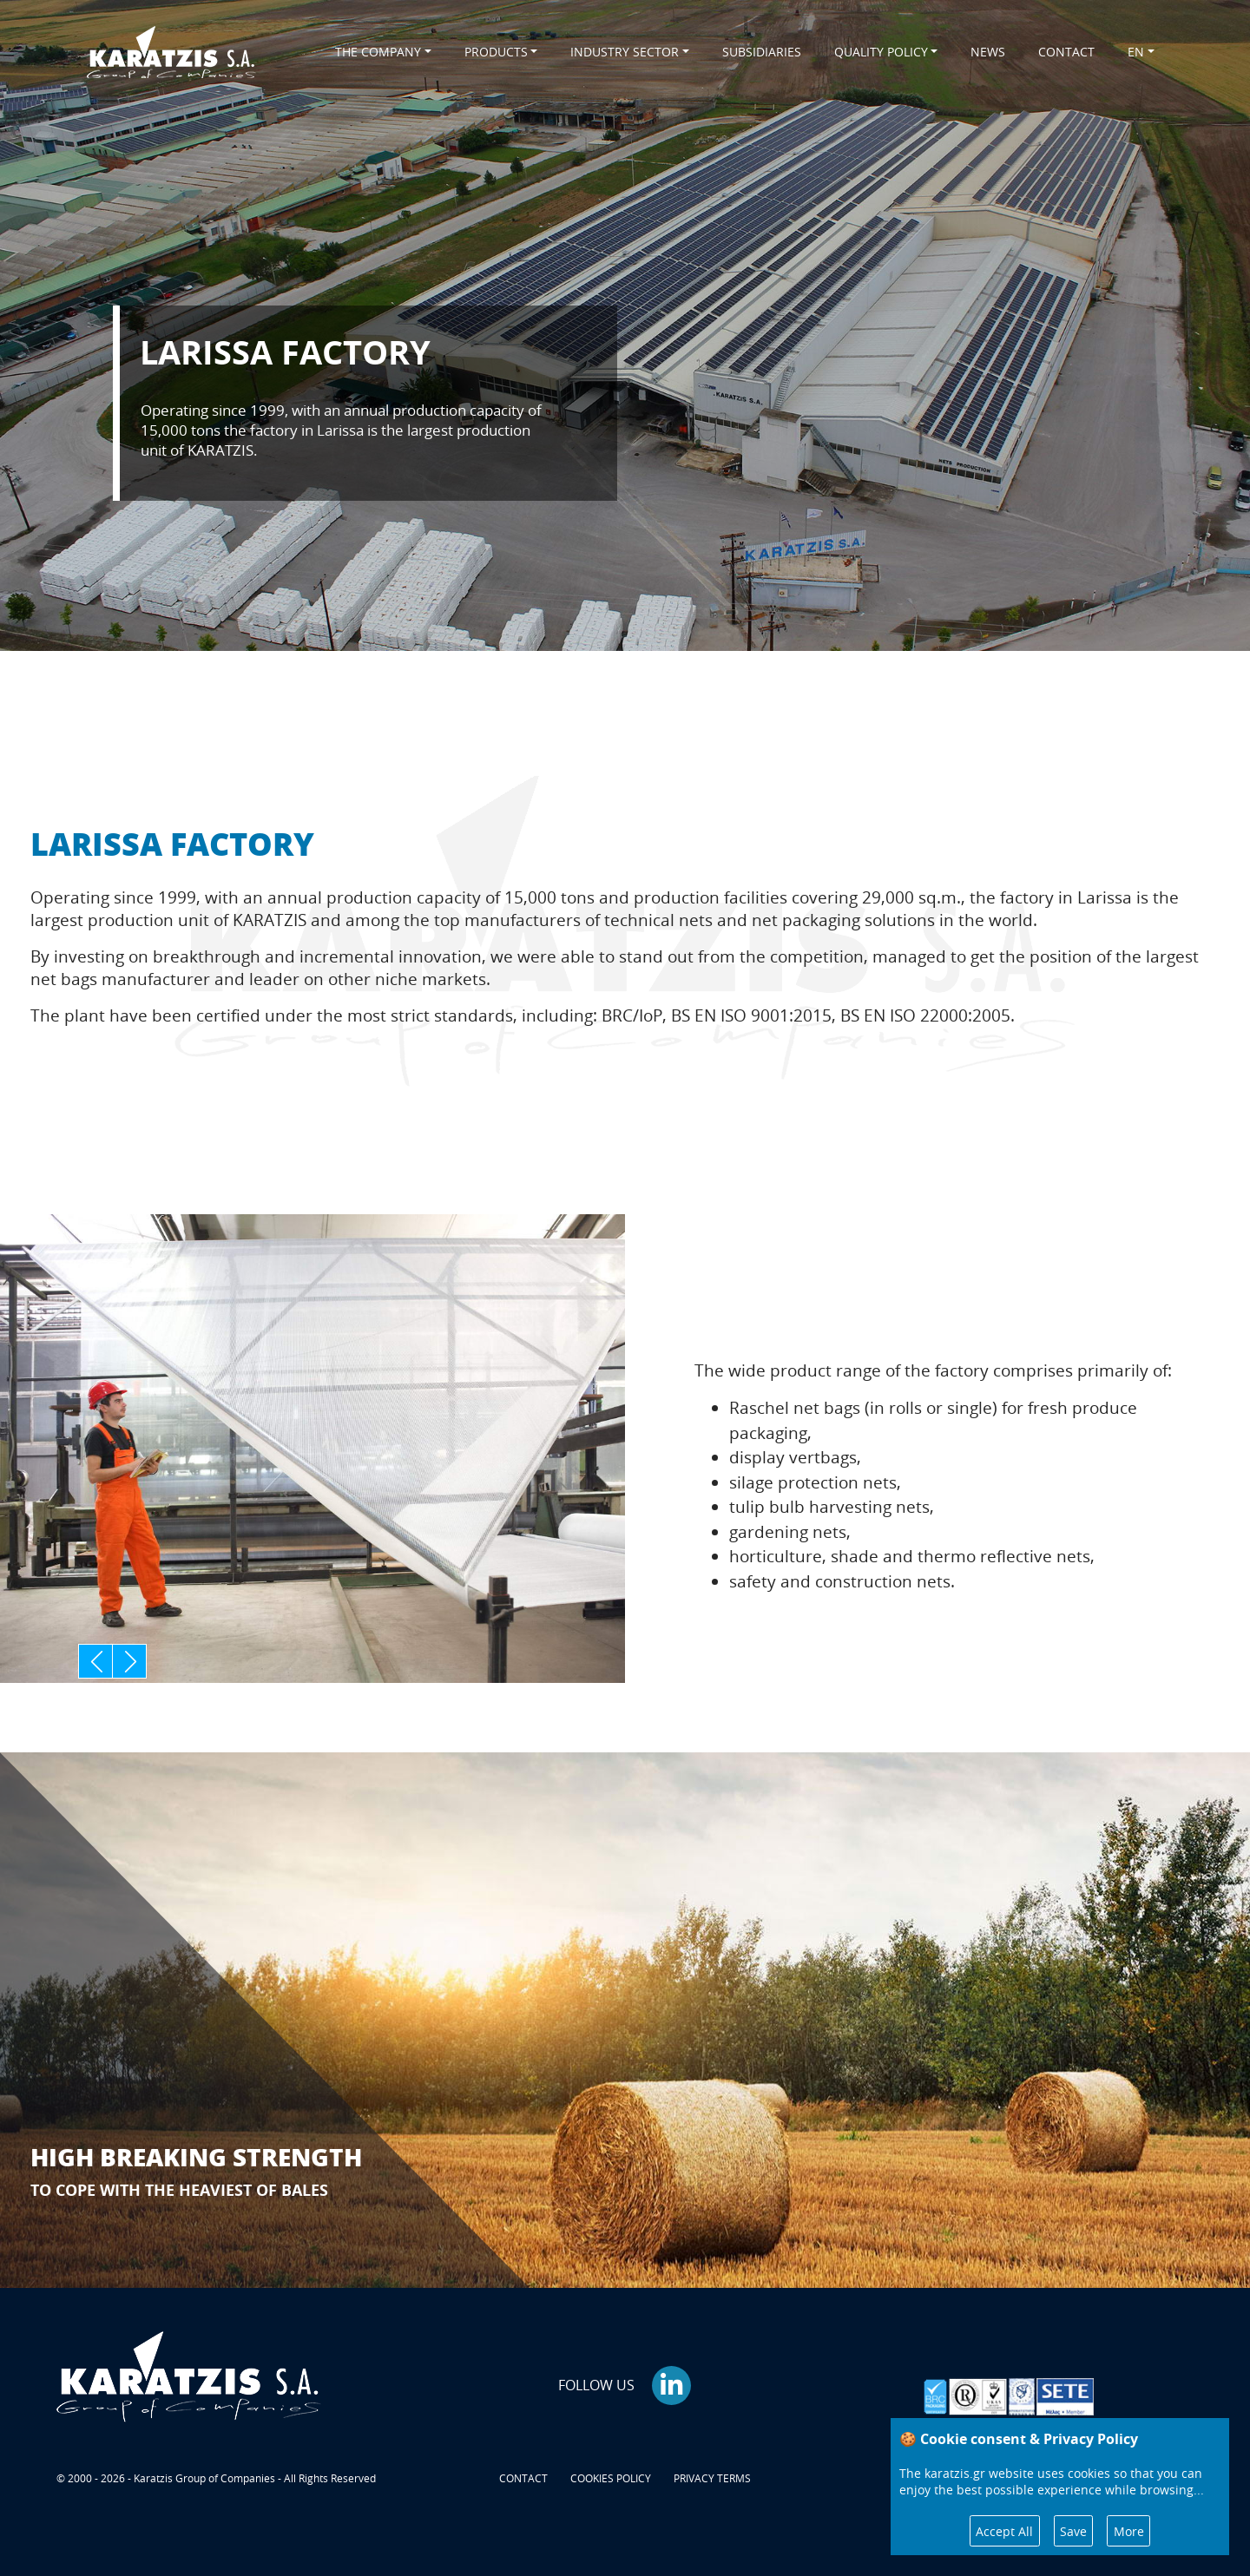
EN (1136, 51)
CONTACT (1066, 51)
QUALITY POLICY (881, 51)
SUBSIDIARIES (761, 51)
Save (1073, 2531)
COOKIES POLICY (610, 2478)
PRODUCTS (496, 51)
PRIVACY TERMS (712, 2478)
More (1129, 2531)
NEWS (987, 51)
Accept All (1004, 2531)
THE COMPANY (378, 51)
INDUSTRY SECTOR (624, 51)
